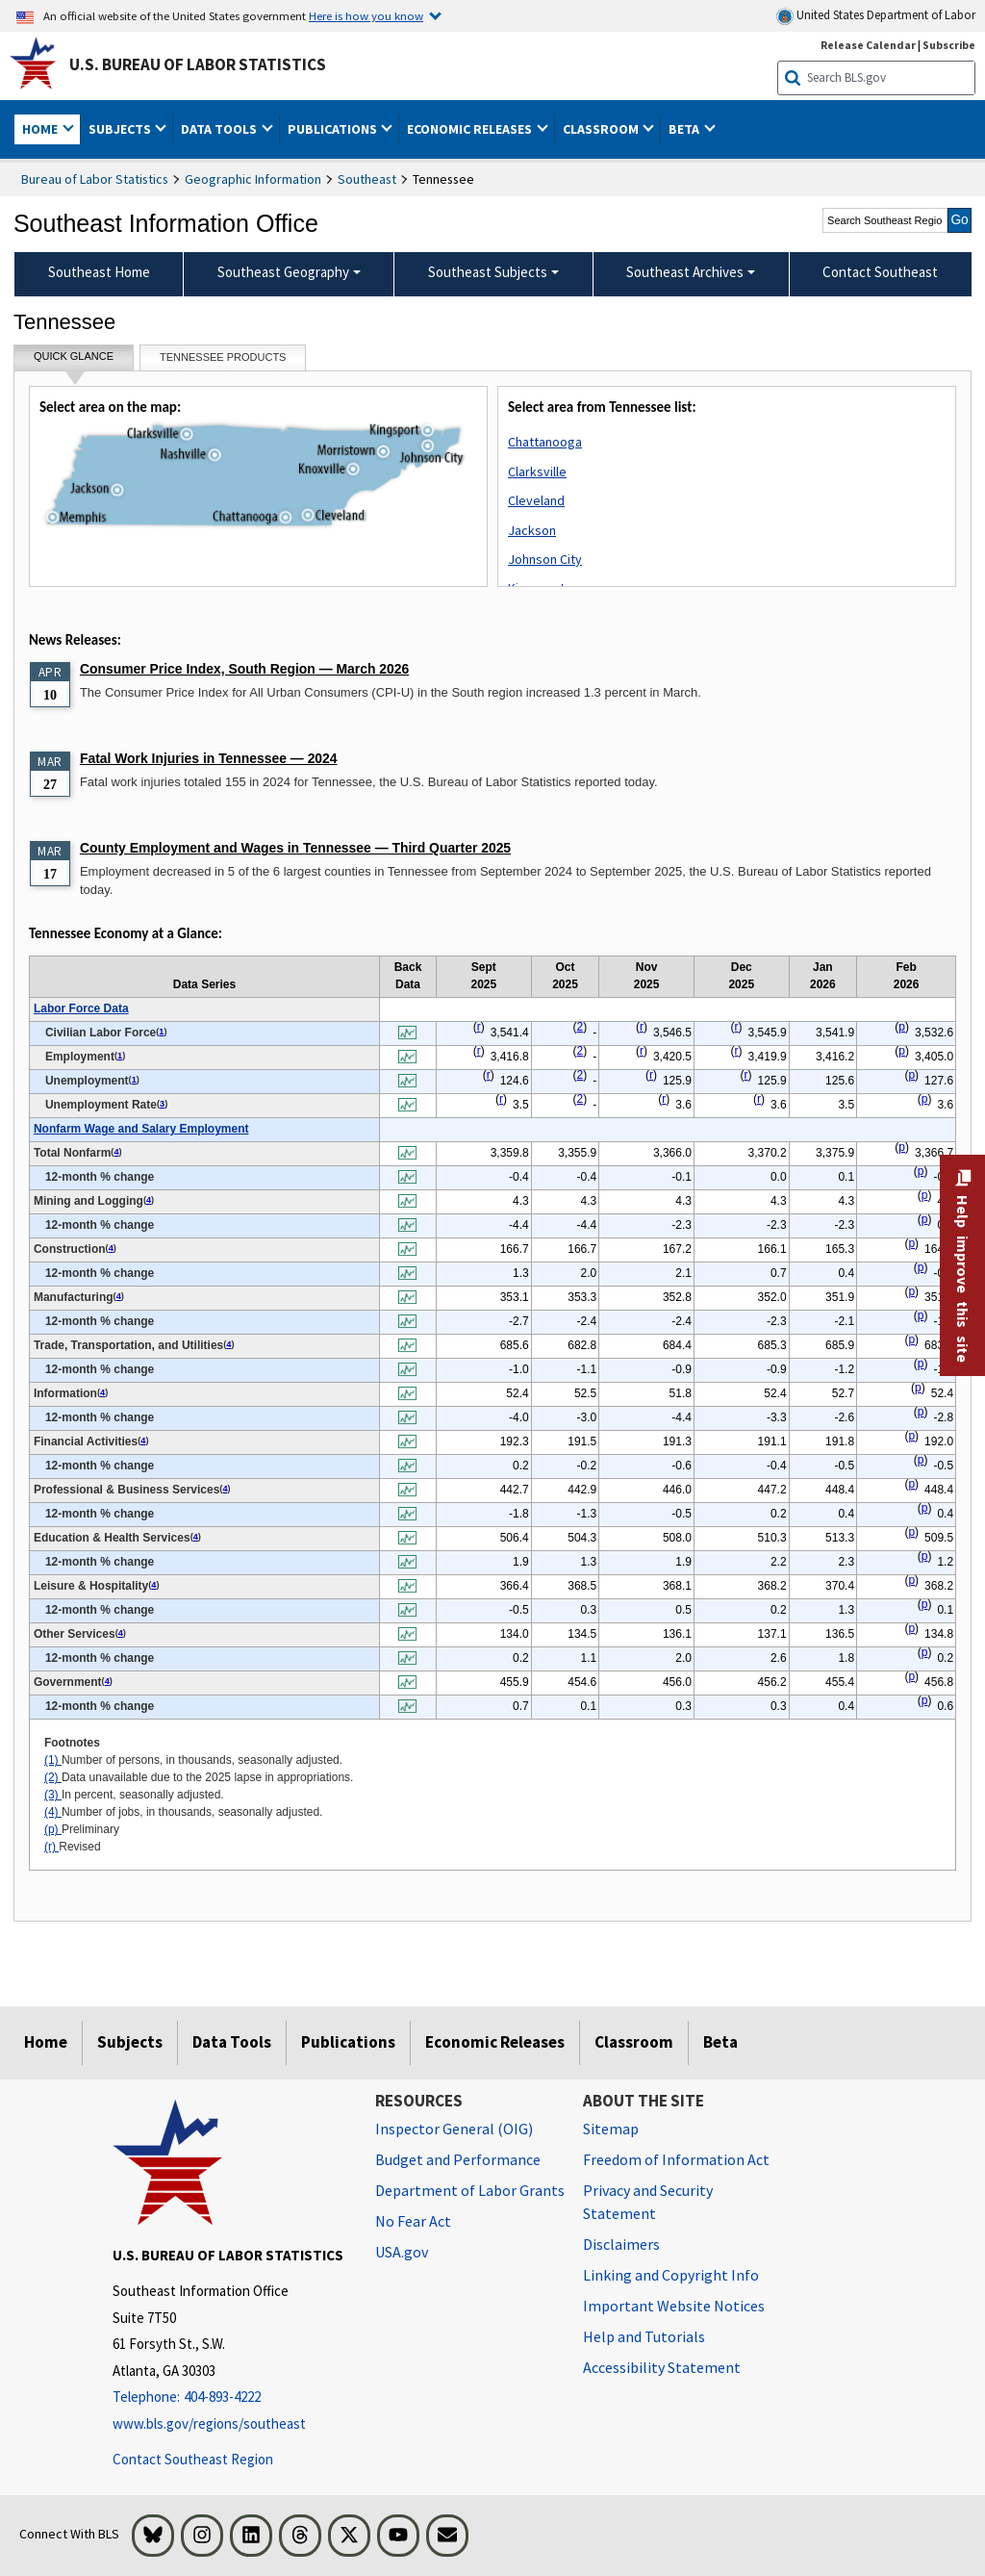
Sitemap (611, 2128)
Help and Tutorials (644, 2336)
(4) (53, 1812)
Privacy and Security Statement (648, 2202)
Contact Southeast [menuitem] (880, 272)
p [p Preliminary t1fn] (901, 1026)
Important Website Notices (674, 2305)
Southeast (367, 179)
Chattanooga (545, 441)
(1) (53, 1760)
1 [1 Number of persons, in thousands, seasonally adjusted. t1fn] (161, 1031)
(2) (53, 1777)
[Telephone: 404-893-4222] (229, 2397)
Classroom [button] (602, 129)
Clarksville (537, 471)
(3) (53, 1794)
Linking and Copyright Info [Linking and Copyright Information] (671, 2274)
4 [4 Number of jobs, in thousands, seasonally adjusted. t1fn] (116, 1152)
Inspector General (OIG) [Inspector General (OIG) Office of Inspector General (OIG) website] (454, 2128)
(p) (53, 1829)
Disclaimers (621, 2244)
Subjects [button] (121, 129)
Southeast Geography (283, 272)
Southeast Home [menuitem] (99, 272)
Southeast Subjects (487, 272)
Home (45, 2042)
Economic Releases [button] (471, 129)
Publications (348, 2042)
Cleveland (536, 500)
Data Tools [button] (220, 129)
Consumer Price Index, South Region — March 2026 (244, 668)
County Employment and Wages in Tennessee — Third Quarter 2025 (295, 847)
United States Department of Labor (875, 16)
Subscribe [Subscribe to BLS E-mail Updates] (948, 45)
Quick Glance (74, 360)
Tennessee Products (223, 357)
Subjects (130, 2042)
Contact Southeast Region (193, 2459)
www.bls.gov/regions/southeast (209, 2423)
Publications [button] (334, 129)
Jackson (532, 530)
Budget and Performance (458, 2159)
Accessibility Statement (662, 2367)
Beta (720, 2042)
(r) (51, 1846)
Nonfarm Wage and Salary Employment (141, 1128)
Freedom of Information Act (676, 2159)
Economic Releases (495, 2042)
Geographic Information (253, 179)
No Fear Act (413, 2221)
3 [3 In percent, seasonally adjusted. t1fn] (162, 1104)
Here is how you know (366, 15)
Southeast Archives (685, 272)
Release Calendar (868, 45)
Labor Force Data (81, 1008)
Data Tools (231, 2042)
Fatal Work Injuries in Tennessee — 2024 (209, 758)
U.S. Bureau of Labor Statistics (197, 64)
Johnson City (545, 559)
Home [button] (41, 129)
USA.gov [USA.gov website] (401, 2251)
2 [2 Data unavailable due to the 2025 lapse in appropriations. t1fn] (580, 1026)
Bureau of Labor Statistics (94, 179)
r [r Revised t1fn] (479, 1026)
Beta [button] (685, 129)
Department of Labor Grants (470, 2190)
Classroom (633, 2042)
